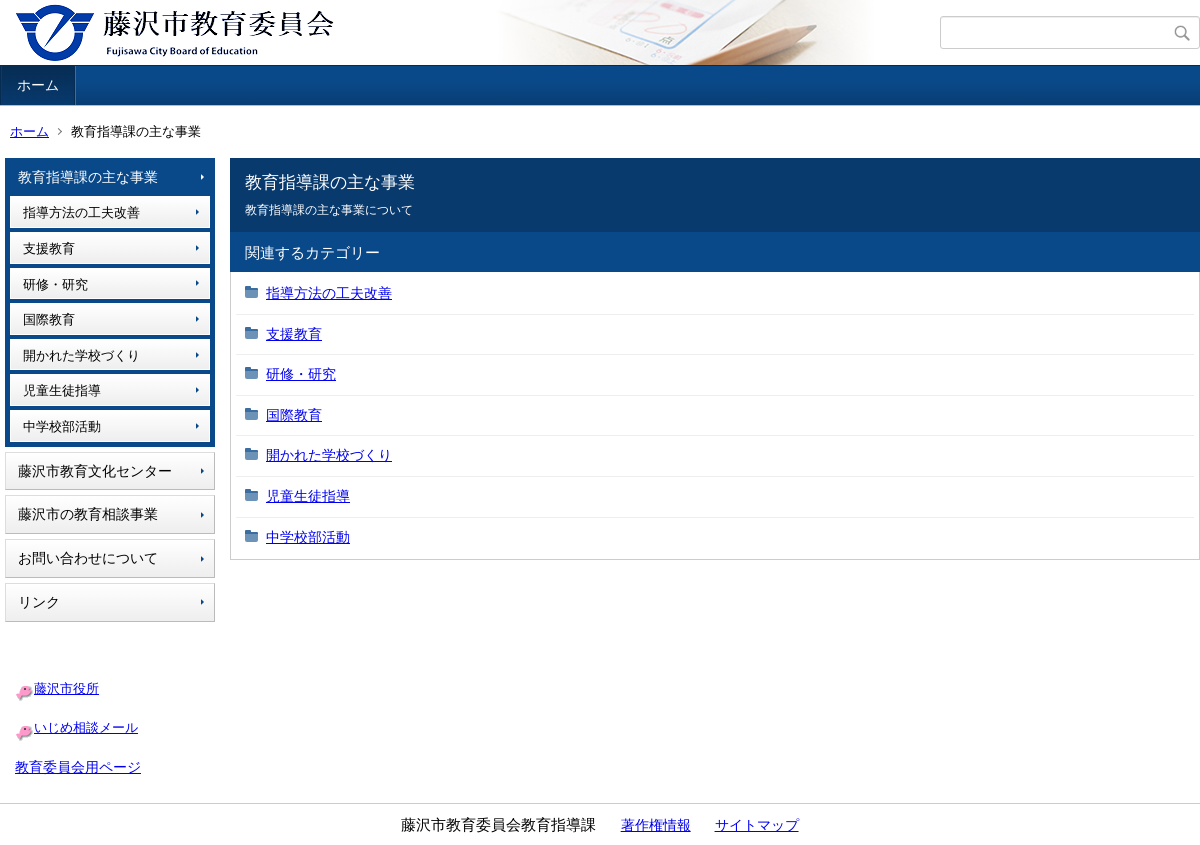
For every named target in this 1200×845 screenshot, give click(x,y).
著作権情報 (656, 825)
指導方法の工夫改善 (81, 212)
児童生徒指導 (62, 390)
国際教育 (49, 319)
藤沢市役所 (66, 688)
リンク (39, 602)
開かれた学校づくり (81, 355)
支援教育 (49, 248)
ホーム (38, 85)
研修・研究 (55, 284)
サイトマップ (757, 825)
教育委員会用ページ (78, 767)
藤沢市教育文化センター (95, 471)
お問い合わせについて (88, 558)
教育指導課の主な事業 (88, 177)
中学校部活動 (62, 426)
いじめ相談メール (86, 727)
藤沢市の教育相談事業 (88, 514)
